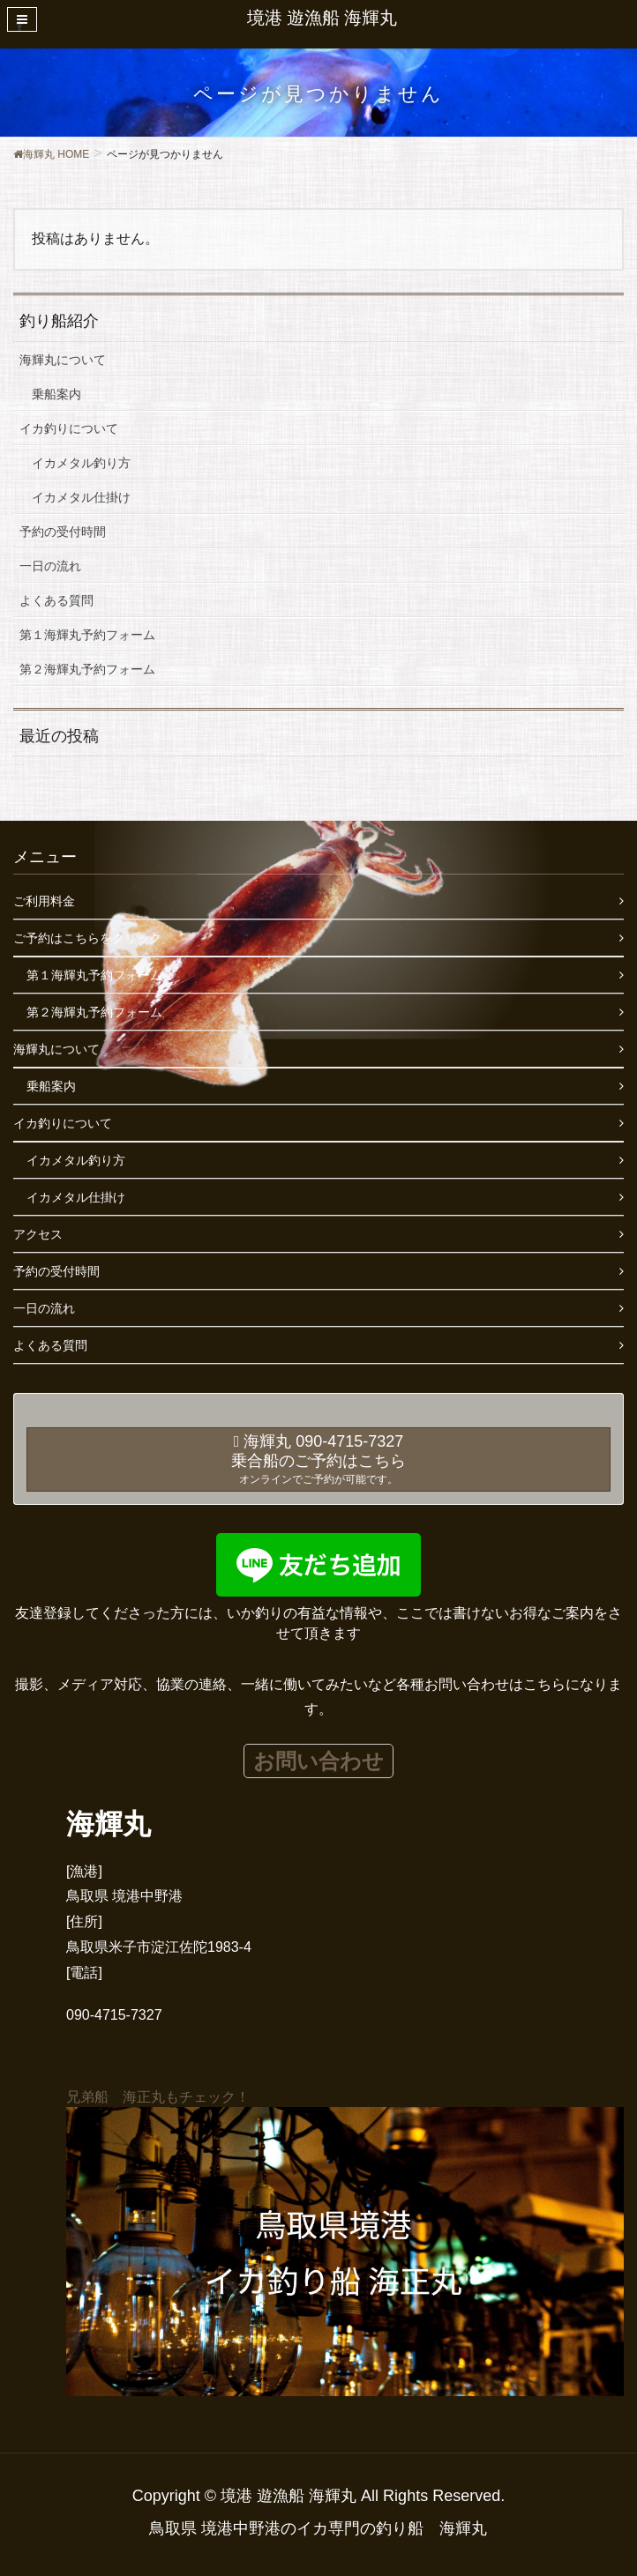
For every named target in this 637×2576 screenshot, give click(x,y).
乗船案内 (56, 394)
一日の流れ (50, 566)
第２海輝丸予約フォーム (87, 669)
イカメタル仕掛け (81, 497)
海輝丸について (62, 360)
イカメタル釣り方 (81, 463)
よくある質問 (56, 600)
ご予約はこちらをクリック (87, 938)
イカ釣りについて (68, 428)
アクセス (38, 1234)
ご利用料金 (44, 901)
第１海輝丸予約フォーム (87, 635)
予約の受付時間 (62, 532)
